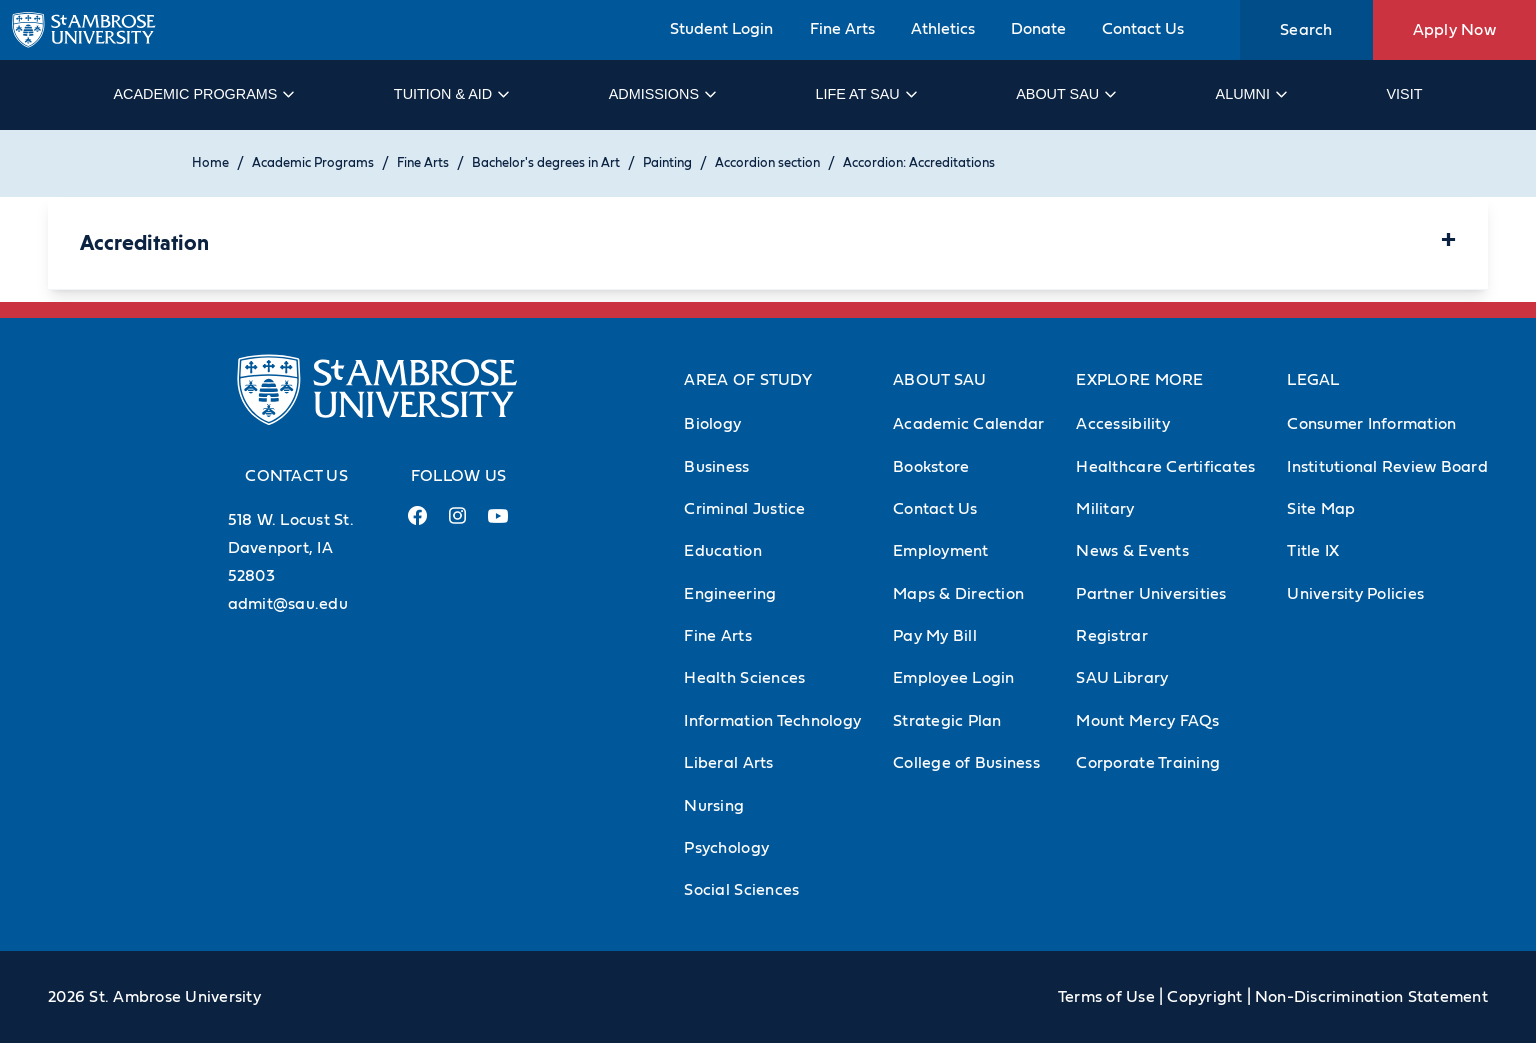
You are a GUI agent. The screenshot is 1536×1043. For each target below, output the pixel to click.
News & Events (1132, 551)
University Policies (1355, 594)
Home (210, 163)
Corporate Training (1148, 763)
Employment (941, 551)
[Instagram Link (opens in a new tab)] (457, 523)
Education (722, 551)
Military (1105, 509)
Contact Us (1143, 29)
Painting (667, 163)
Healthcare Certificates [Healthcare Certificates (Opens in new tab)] (1165, 467)
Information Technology (772, 721)
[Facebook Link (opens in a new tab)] (418, 523)
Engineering (730, 594)
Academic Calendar (968, 424)
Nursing (714, 806)
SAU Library (1122, 678)
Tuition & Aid (450, 94)
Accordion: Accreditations (919, 163)
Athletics (943, 29)
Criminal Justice (744, 509)
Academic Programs (202, 94)
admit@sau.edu (288, 604)
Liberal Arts (728, 763)
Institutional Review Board (1387, 467)
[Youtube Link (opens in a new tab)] (498, 524)
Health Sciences (744, 678)
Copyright (1204, 997)
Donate (1038, 29)
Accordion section (767, 163)
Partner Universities (1151, 594)
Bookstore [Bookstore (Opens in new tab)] (931, 467)
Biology (712, 424)
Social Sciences (741, 890)
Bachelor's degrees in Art (546, 163)
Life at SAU (865, 94)
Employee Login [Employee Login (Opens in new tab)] (954, 678)
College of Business (966, 763)
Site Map (1321, 509)
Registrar (1111, 636)
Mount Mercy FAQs (1147, 721)
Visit (1404, 94)
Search (1306, 30)
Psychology (726, 848)
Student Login (721, 29)
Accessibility (1122, 424)
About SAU (1065, 94)
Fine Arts (842, 29)
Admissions (661, 94)
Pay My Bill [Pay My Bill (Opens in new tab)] (935, 636)
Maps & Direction (958, 594)
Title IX (1313, 551)
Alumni (1250, 94)
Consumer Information (1371, 424)
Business (716, 467)
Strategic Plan (947, 721)
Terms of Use (1106, 997)
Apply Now (1454, 30)
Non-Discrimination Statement (1371, 997)
